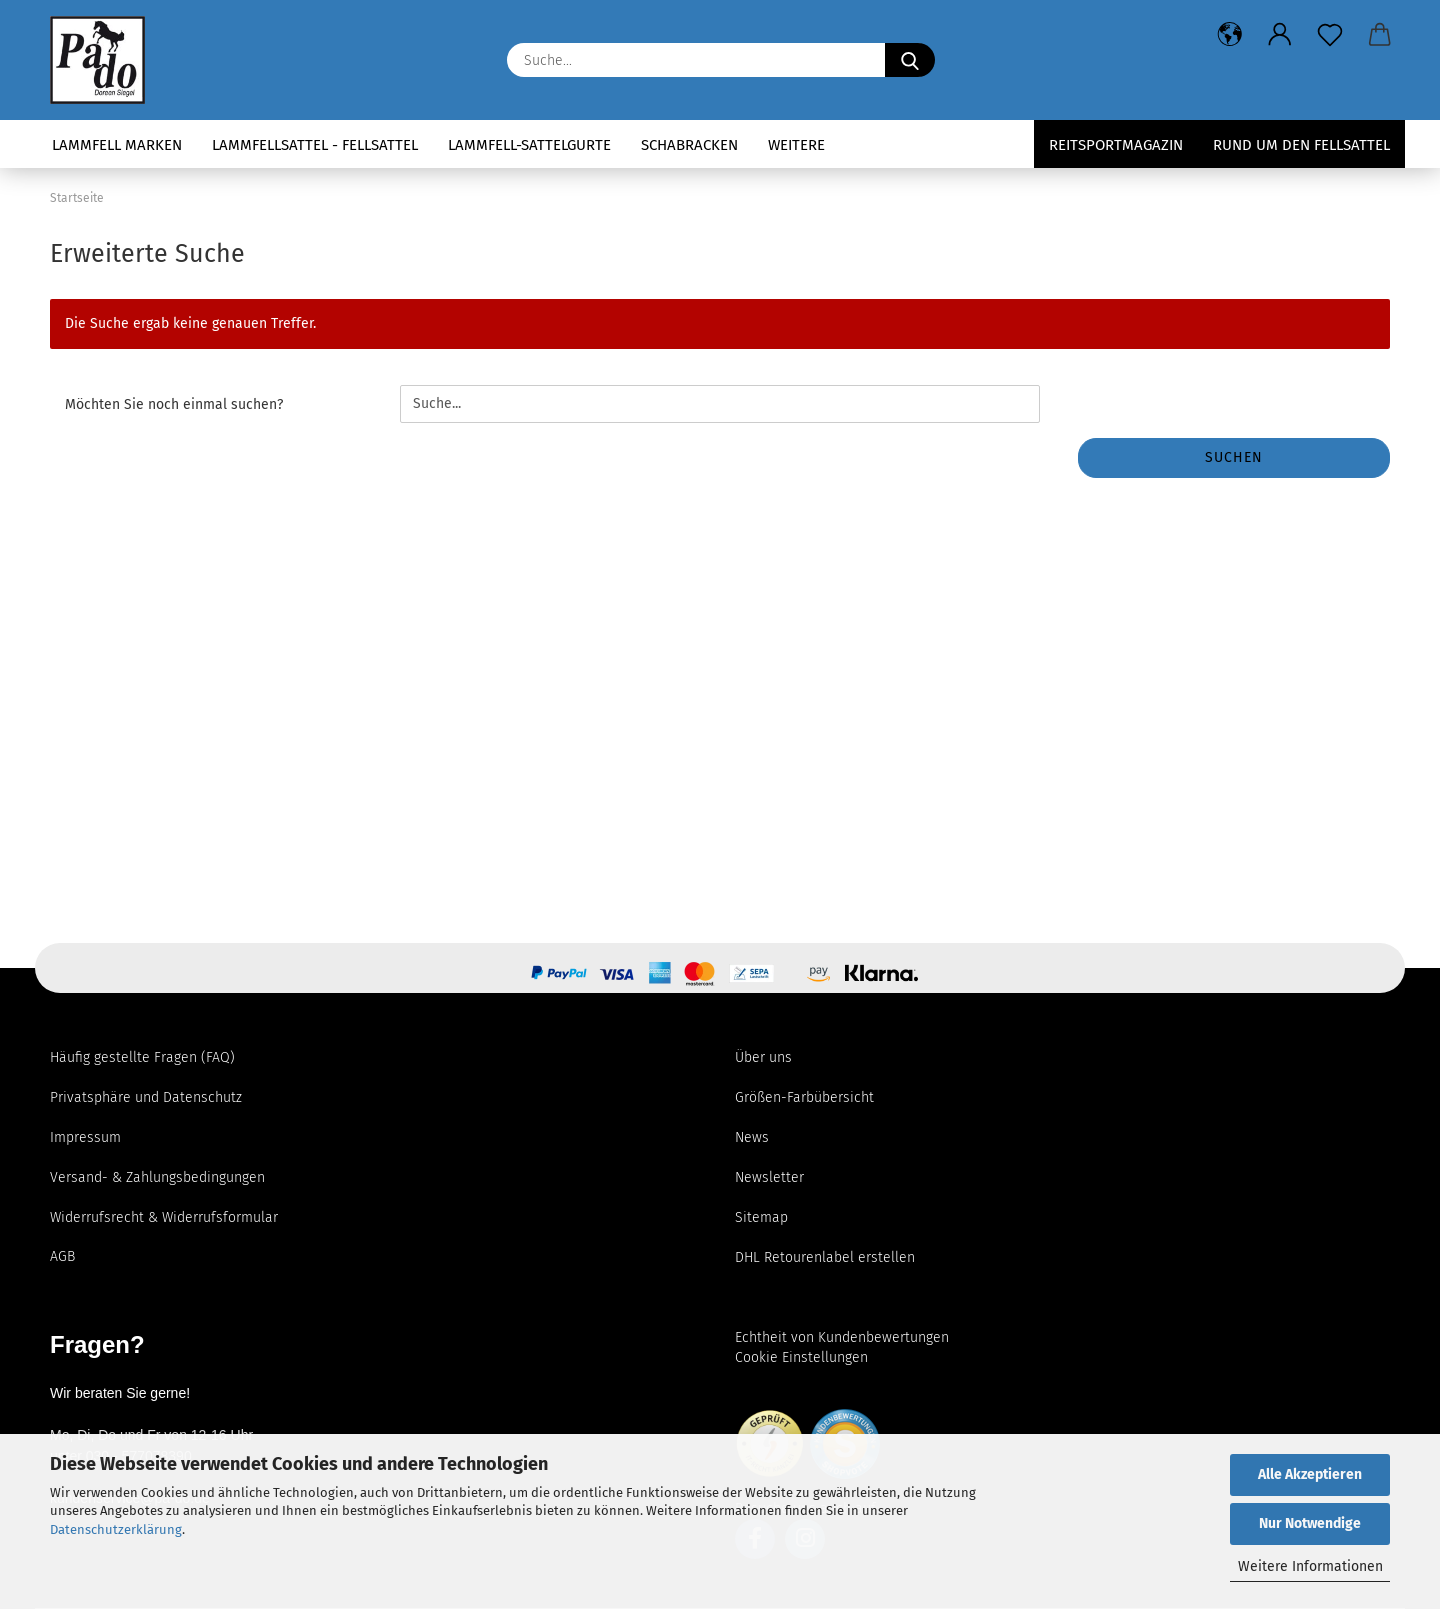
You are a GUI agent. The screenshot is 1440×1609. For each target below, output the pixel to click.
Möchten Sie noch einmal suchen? (174, 404)
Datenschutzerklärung (116, 1529)
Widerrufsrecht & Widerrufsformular (164, 1217)
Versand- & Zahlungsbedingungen (157, 1177)
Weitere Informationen (1310, 1566)
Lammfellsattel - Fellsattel (315, 145)
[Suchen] (910, 60)
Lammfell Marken (117, 145)
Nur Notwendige (1310, 1523)
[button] (1230, 35)
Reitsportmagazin (1116, 145)
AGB (62, 1256)
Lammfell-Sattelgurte (529, 145)
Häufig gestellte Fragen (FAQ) (142, 1057)
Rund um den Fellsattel (1301, 145)
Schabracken (689, 145)
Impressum (85, 1137)
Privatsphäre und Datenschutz (146, 1097)
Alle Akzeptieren (1310, 1474)
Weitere (796, 145)
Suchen (1234, 457)
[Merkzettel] (1330, 35)
